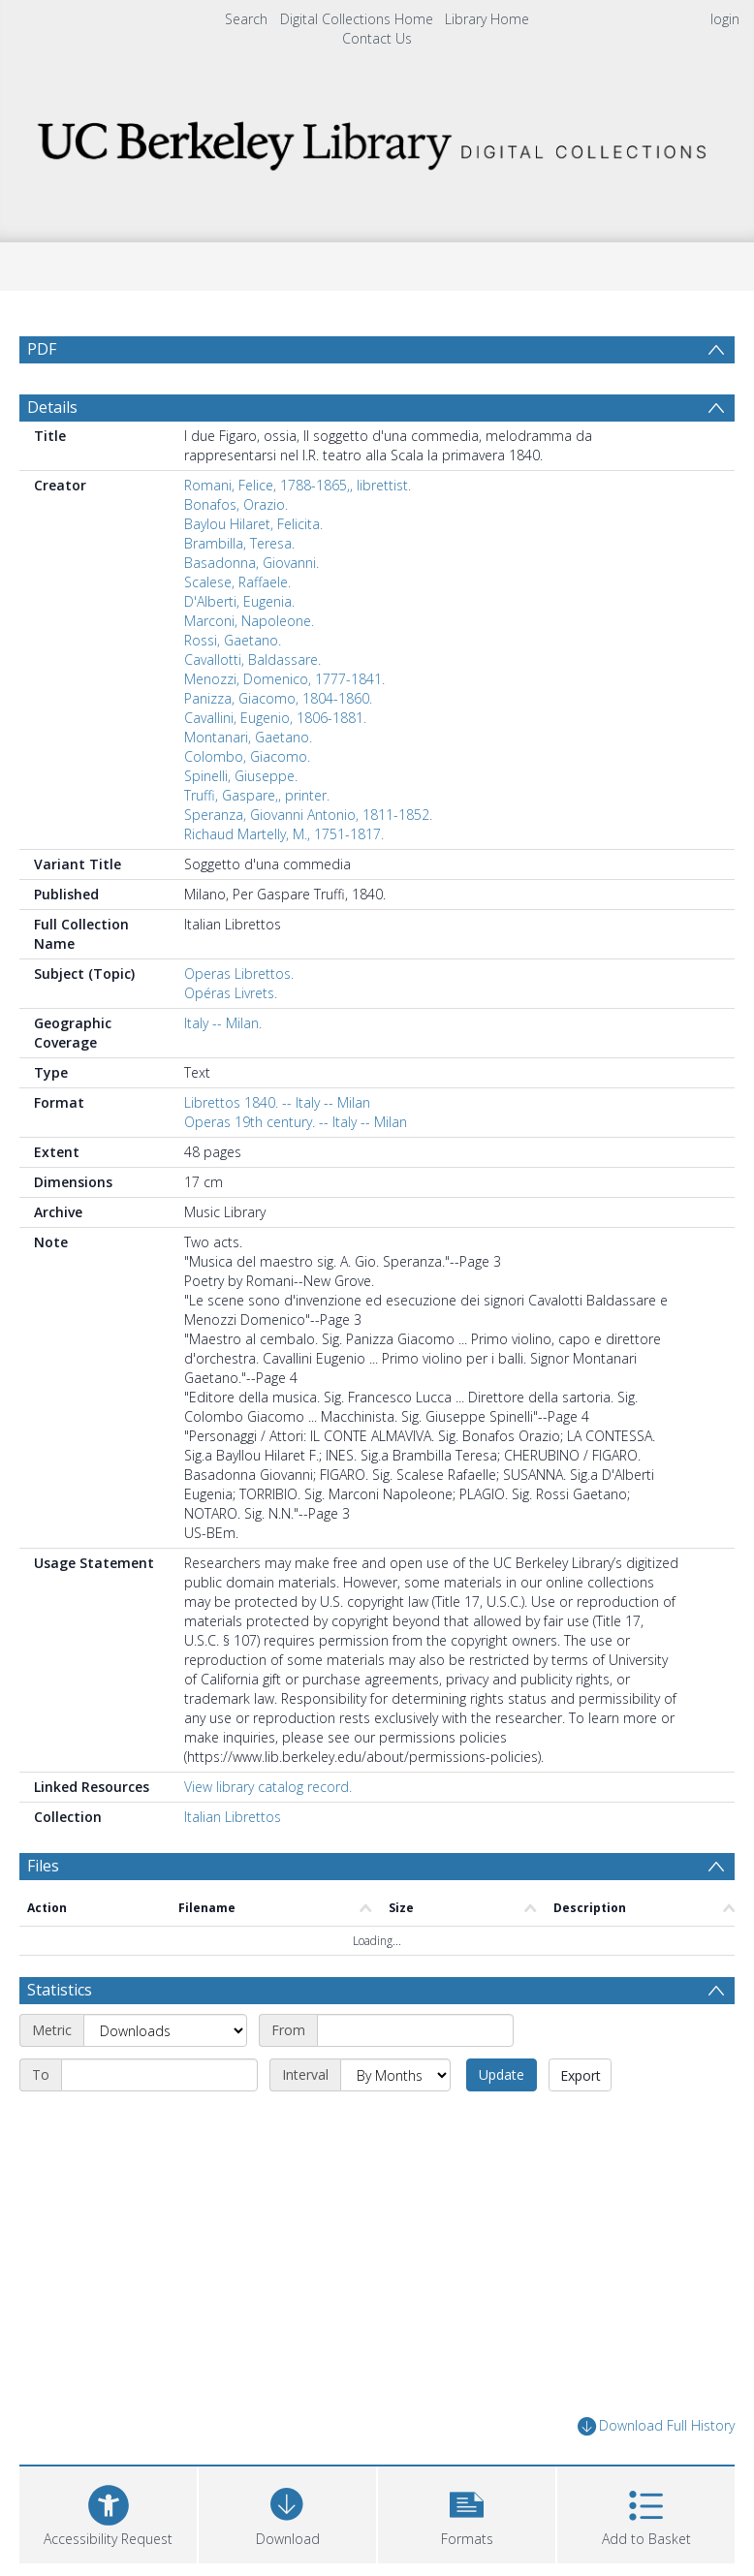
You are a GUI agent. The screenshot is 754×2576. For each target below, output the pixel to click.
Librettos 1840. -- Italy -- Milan (277, 1149)
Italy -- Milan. (223, 1069)
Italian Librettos (232, 1863)
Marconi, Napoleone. (249, 667)
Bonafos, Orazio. (236, 551)
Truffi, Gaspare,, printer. (257, 841)
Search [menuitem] (246, 19)
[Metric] (165, 2076)
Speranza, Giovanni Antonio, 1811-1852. (308, 861)
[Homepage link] (377, 140)
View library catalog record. (268, 1833)
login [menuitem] (724, 19)
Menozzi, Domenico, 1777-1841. (284, 725)
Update (501, 2121)
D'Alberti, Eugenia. (239, 648)
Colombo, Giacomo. (247, 803)
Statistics (59, 2036)
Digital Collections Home (356, 19)
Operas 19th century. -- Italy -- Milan (295, 1168)
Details (52, 453)
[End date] (159, 2121)
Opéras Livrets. (230, 1039)
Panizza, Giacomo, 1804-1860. (278, 745)
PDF (41, 349)
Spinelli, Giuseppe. (241, 822)
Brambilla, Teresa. (239, 590)
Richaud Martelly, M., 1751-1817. (284, 880)
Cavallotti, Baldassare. (252, 706)
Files (43, 1912)
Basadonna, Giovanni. (251, 609)
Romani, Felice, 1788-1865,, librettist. (297, 531)
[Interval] (395, 2121)
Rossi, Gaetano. (232, 686)
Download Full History (656, 2473)
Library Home (487, 19)
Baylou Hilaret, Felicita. (253, 570)
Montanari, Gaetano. (248, 783)
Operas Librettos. (239, 1020)
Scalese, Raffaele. (237, 628)
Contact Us (377, 38)
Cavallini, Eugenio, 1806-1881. (275, 764)
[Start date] (415, 2076)
